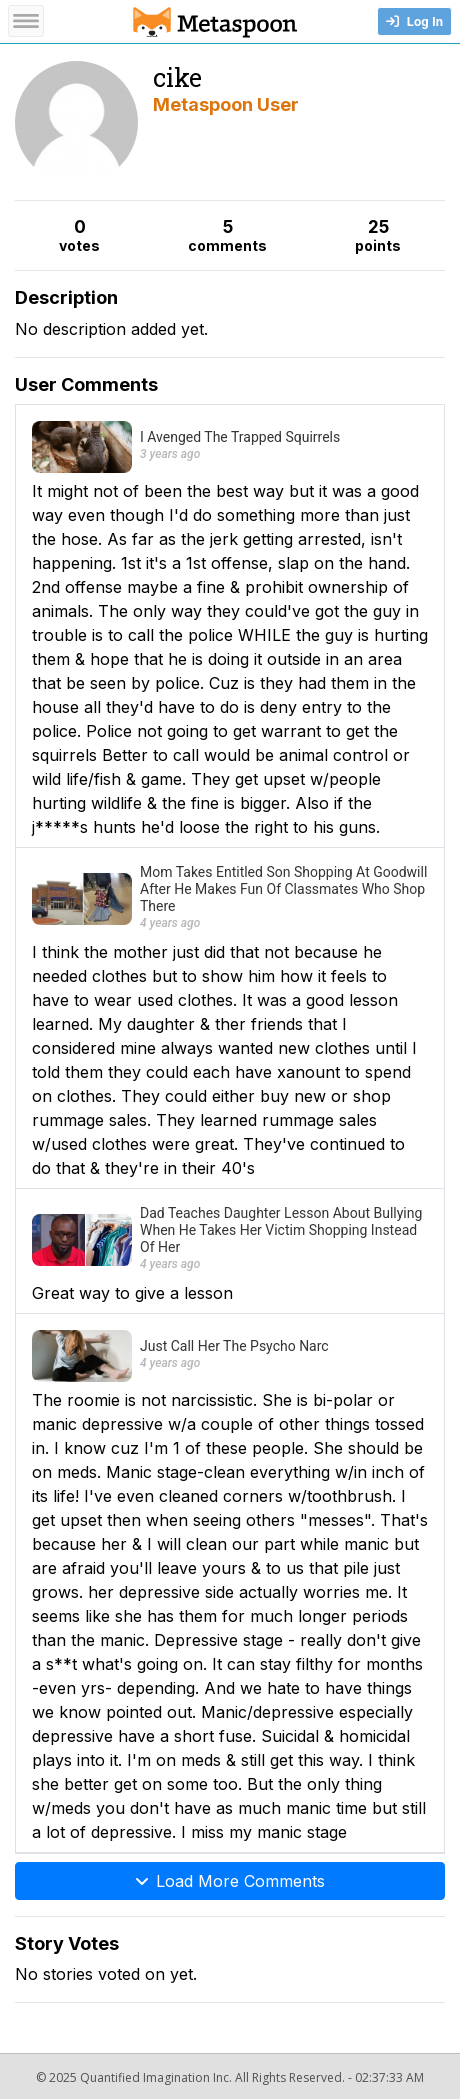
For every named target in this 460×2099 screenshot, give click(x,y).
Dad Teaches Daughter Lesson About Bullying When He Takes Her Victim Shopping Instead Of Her (281, 1230)
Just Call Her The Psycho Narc (234, 1346)
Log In (414, 21)
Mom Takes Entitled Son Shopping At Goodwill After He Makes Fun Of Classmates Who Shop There (283, 889)
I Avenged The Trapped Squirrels (240, 437)
